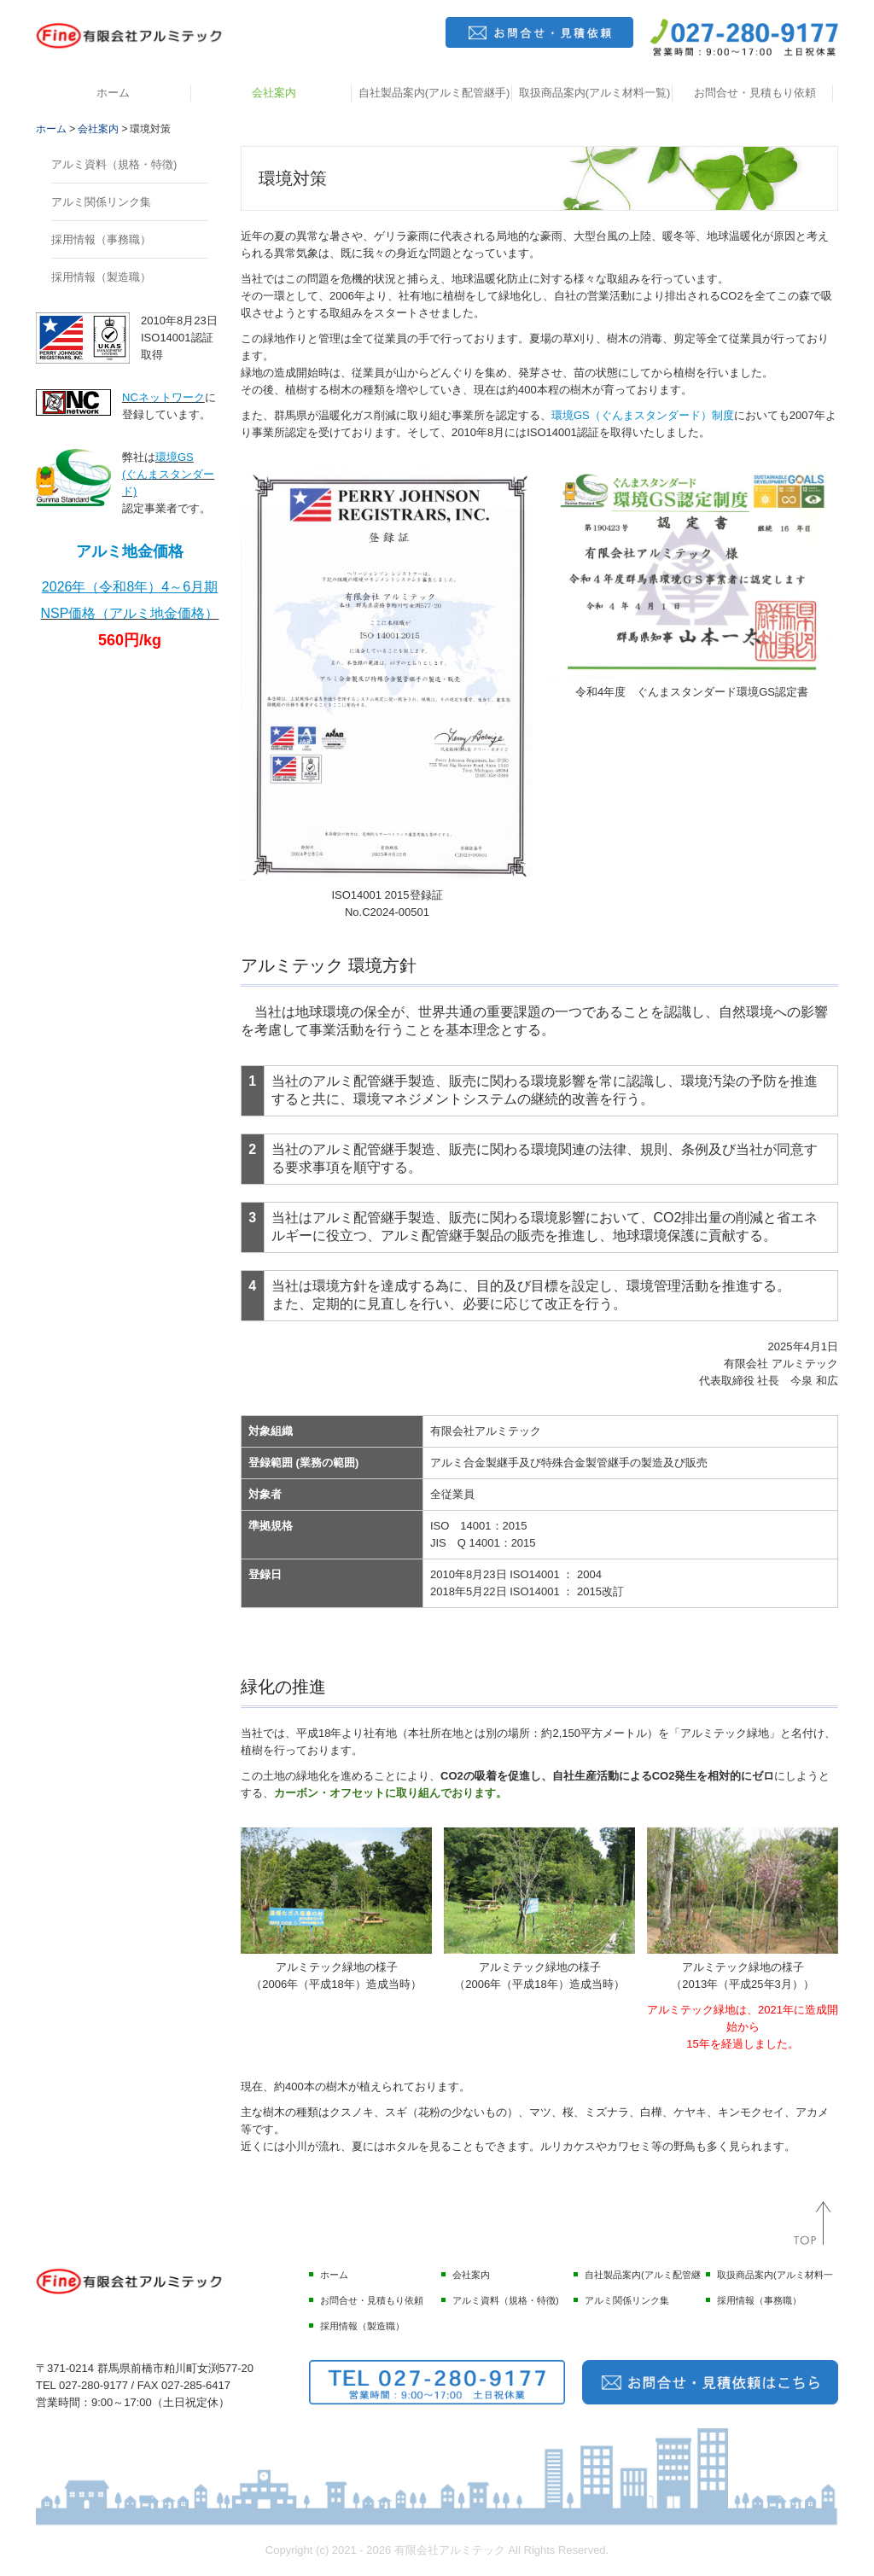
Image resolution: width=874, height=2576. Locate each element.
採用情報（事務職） (101, 239)
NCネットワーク (163, 397)
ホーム (113, 92)
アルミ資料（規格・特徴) (114, 164)
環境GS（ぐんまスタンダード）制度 (642, 415)
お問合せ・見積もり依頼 (755, 92)
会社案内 (274, 92)
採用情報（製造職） (101, 277)
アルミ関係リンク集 (101, 201)
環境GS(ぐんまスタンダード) (168, 474)
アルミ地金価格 (130, 551)
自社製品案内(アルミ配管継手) (434, 92)
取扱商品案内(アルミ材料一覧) (595, 92)
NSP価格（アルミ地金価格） (130, 613)
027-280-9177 (93, 2385)
